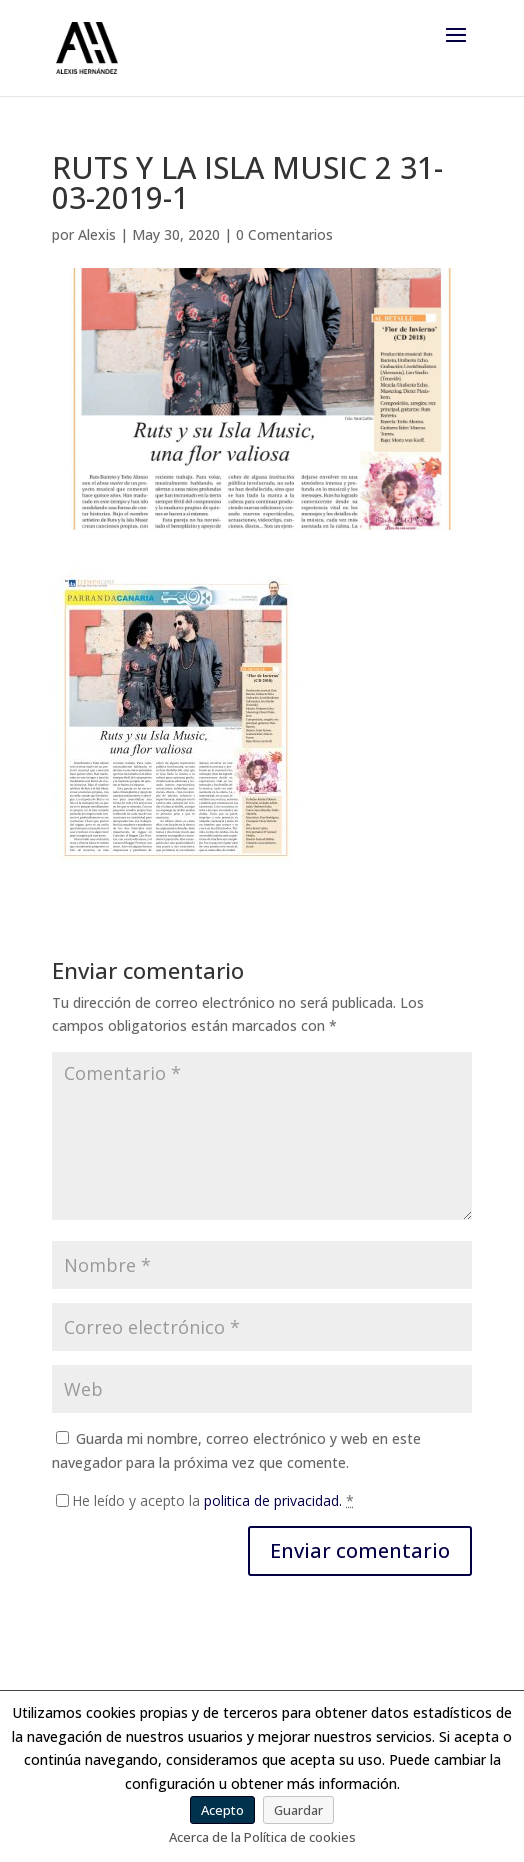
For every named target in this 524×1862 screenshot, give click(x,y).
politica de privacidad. (273, 1500)
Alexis (97, 234)
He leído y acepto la (213, 1500)
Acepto (222, 1810)
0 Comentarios (284, 234)
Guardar (298, 1810)
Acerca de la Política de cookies (262, 1837)
